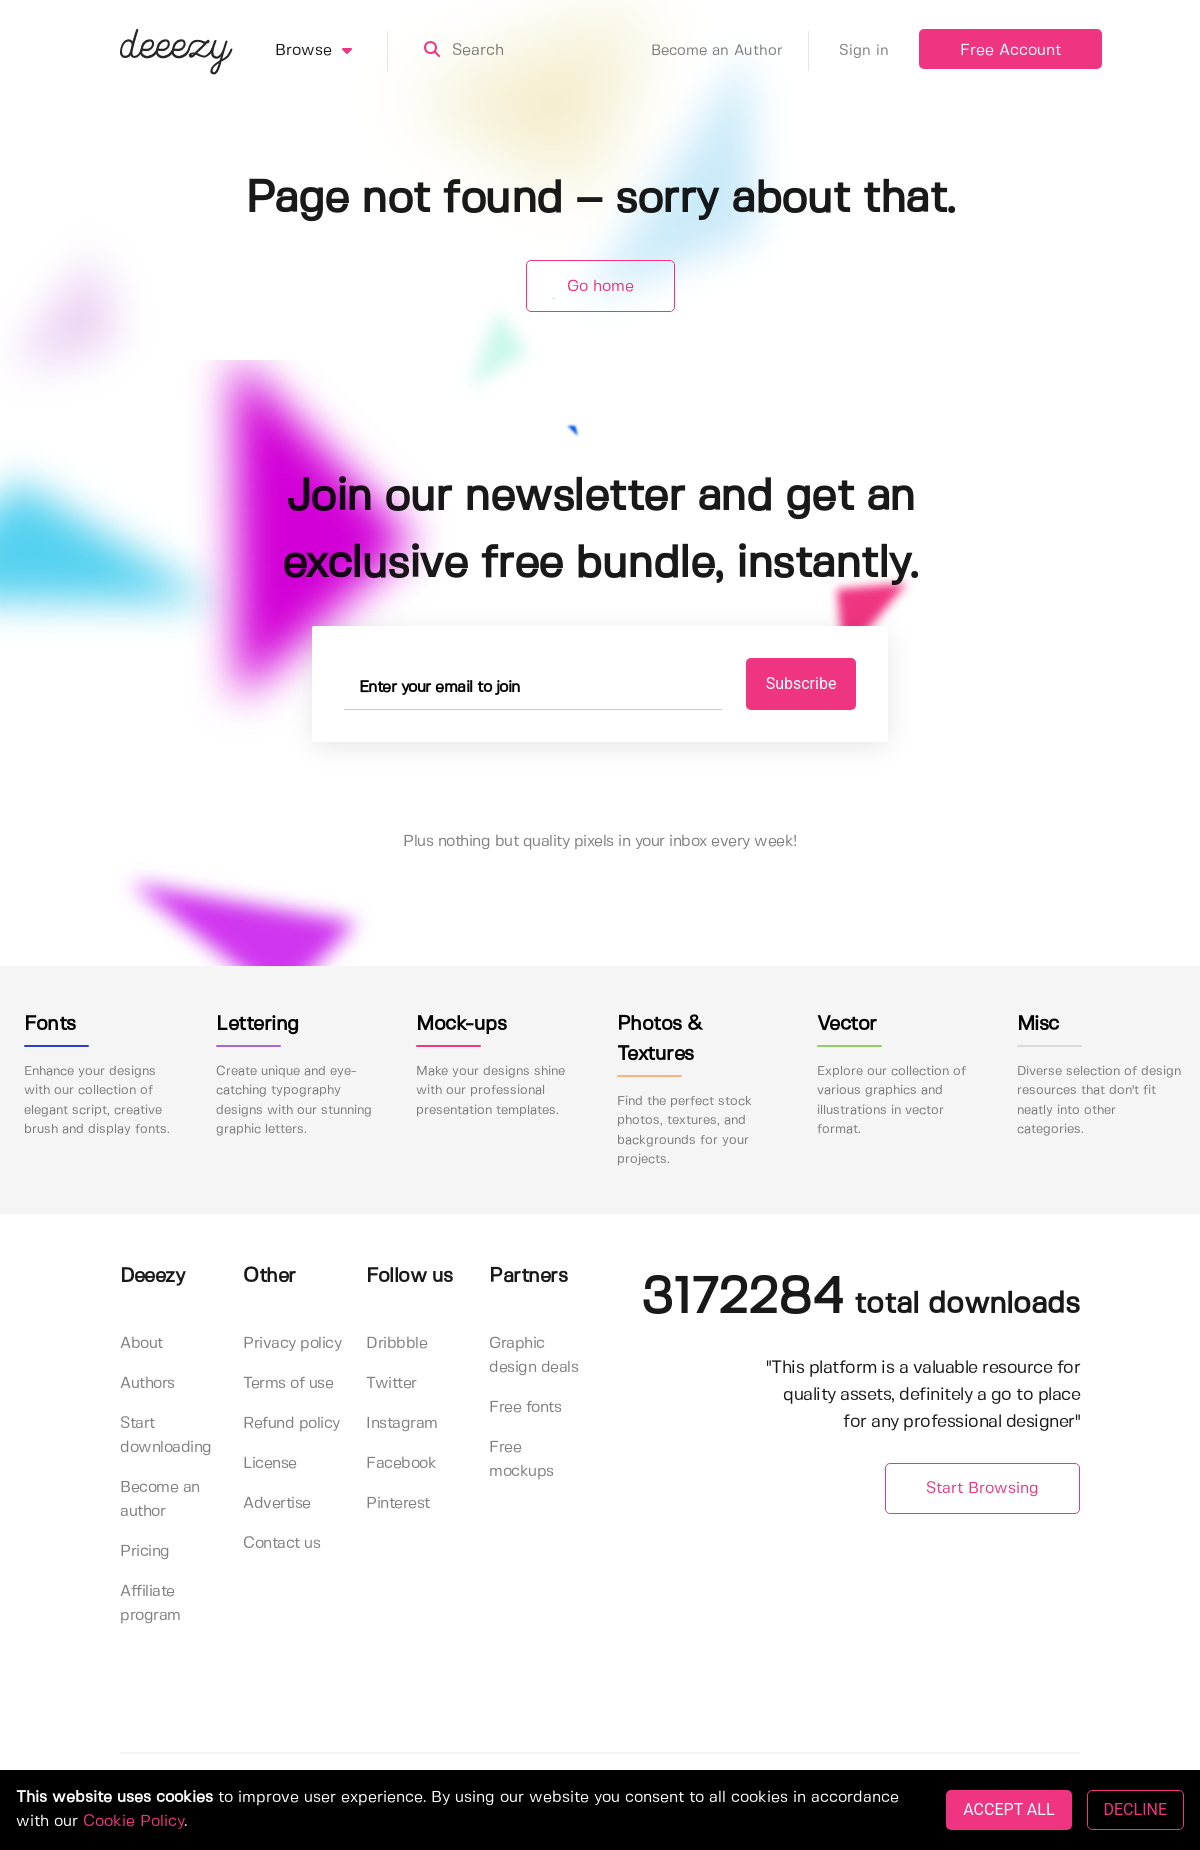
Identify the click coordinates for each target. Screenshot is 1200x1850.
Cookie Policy (133, 1821)
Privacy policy (292, 1343)
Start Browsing (982, 1488)
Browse (331, 51)
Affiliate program (150, 1603)
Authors (147, 1383)
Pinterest (398, 1503)
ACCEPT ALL (1008, 1809)
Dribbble (396, 1343)
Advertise (277, 1503)
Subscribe (801, 683)
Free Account (1010, 50)
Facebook (401, 1463)
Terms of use (288, 1383)
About (141, 1343)
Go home (600, 286)
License (270, 1463)
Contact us (281, 1543)
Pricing (145, 1551)
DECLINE (1135, 1809)
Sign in (864, 51)
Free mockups (521, 1459)
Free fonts (525, 1407)
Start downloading (166, 1435)
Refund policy (291, 1423)
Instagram (402, 1423)
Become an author (160, 1499)
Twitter (391, 1383)
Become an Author (730, 51)
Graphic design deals (533, 1355)
